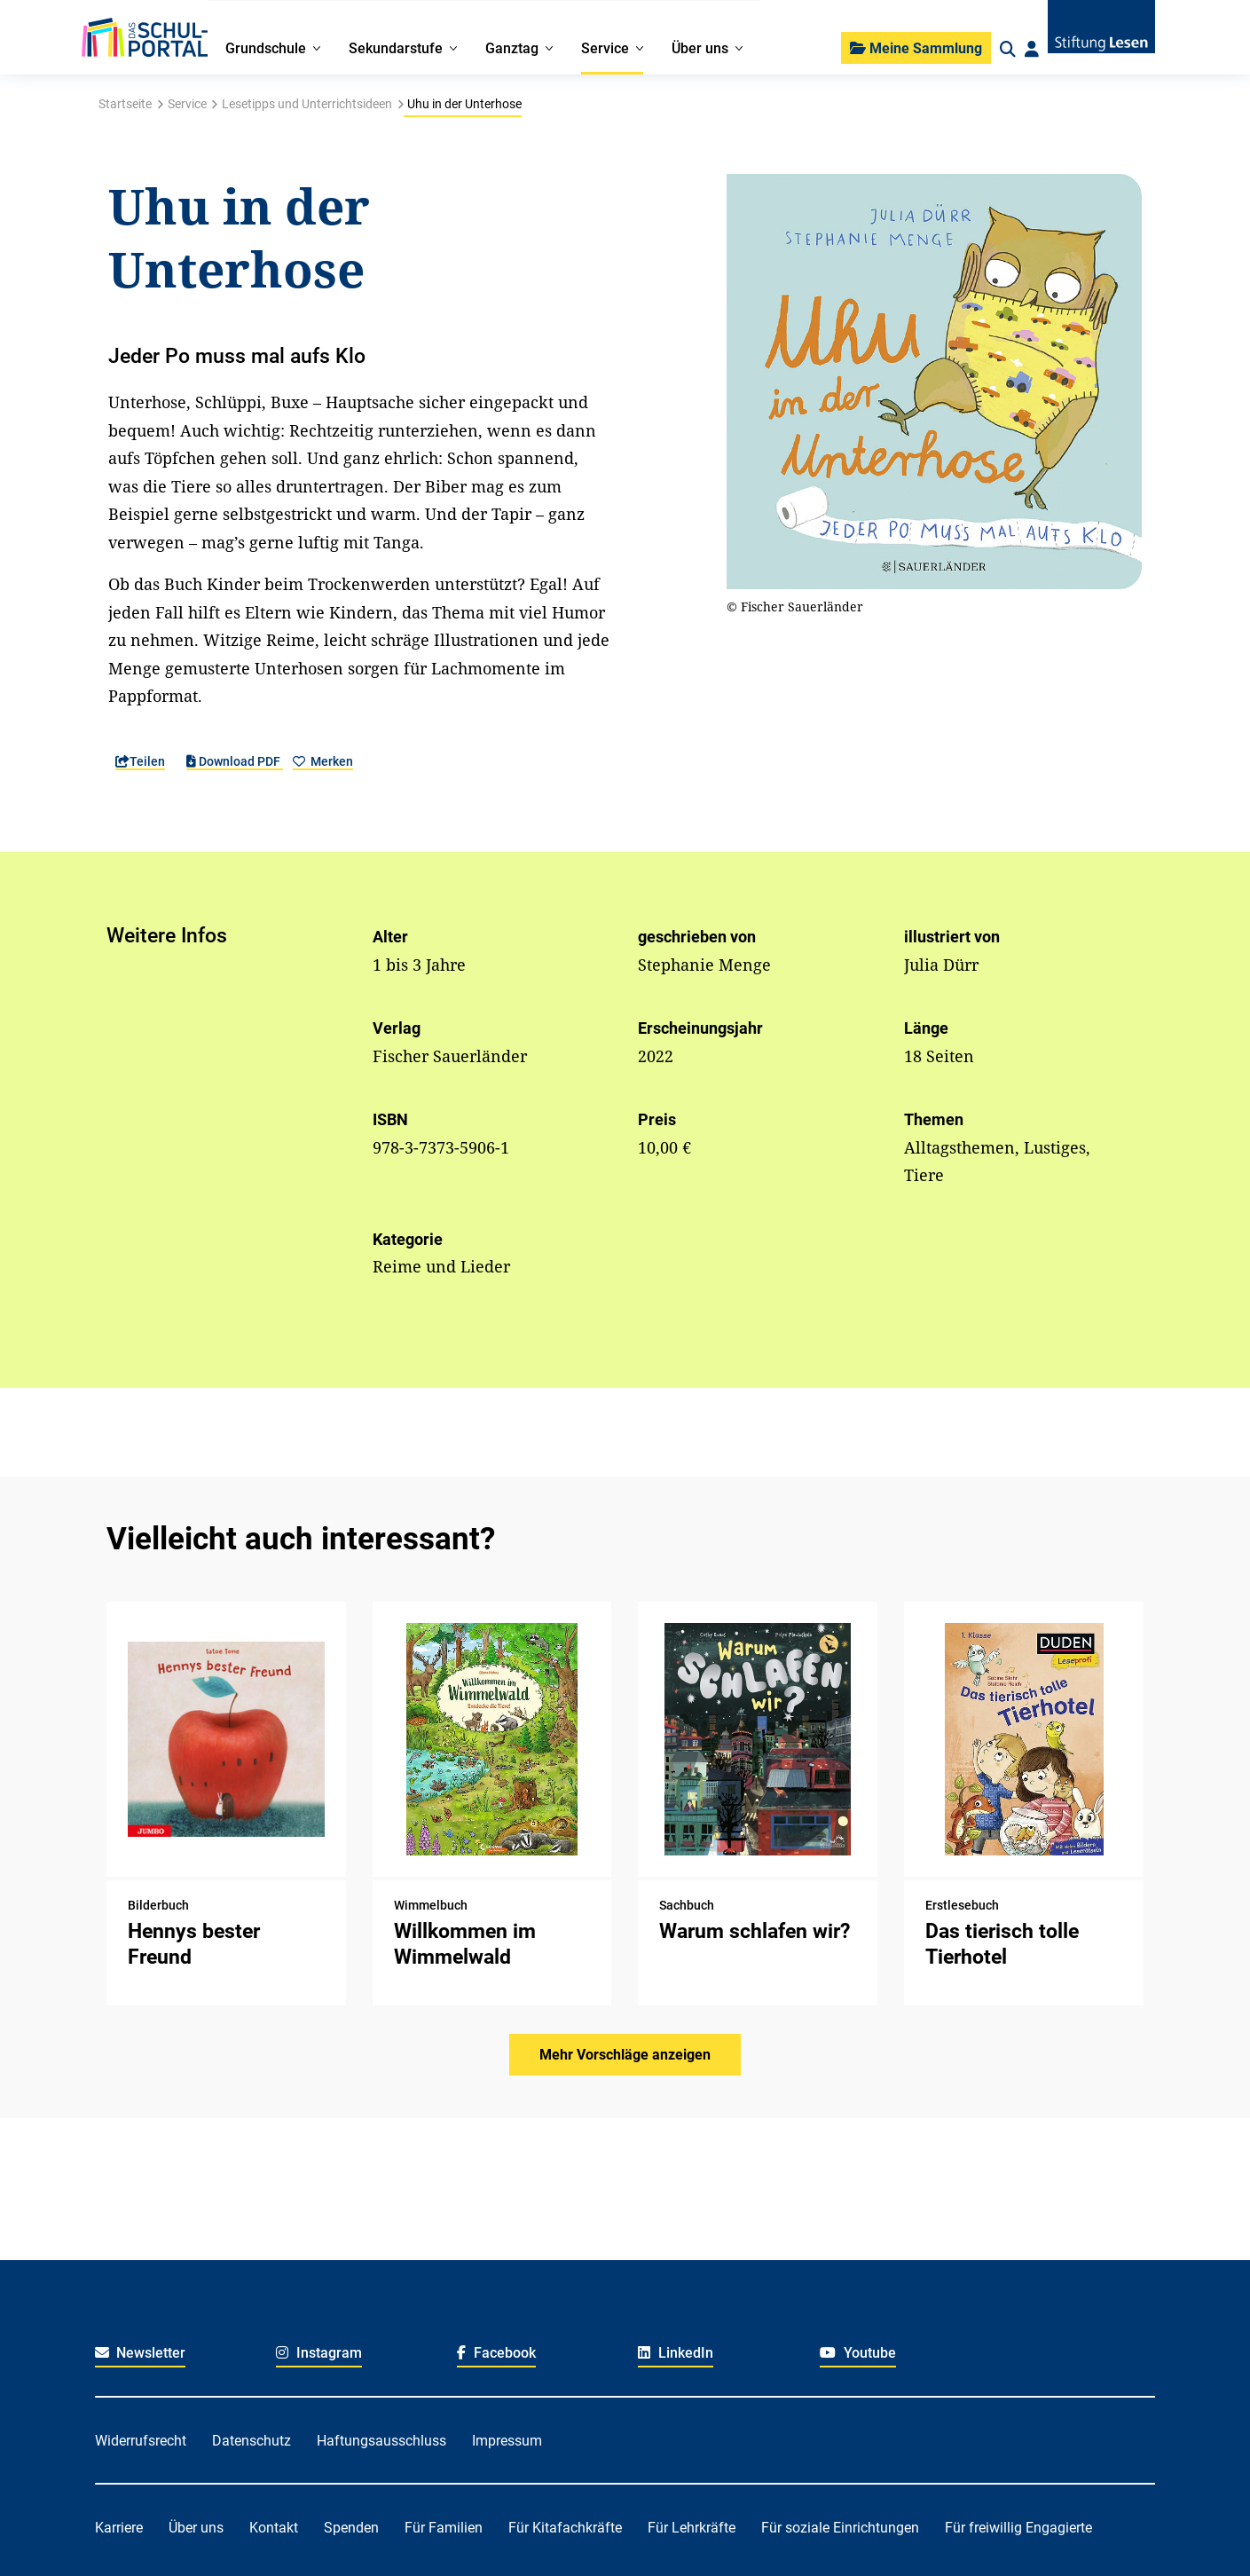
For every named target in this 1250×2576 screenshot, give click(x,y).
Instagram (319, 2352)
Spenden (351, 2527)
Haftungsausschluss (381, 2440)
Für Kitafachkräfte (565, 2527)
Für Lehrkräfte (691, 2527)
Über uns (196, 2527)
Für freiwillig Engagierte (1018, 2527)
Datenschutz (251, 2440)
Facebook (496, 2352)
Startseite (125, 104)
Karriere (119, 2527)
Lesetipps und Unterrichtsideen (307, 104)
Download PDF (234, 761)
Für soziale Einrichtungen (840, 2527)
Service (187, 104)
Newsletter (140, 2352)
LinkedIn (675, 2352)
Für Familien (444, 2527)
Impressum (507, 2440)
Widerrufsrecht (140, 2440)
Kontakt (273, 2527)
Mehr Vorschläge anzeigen (625, 2054)
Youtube (858, 2352)
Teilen (140, 761)
